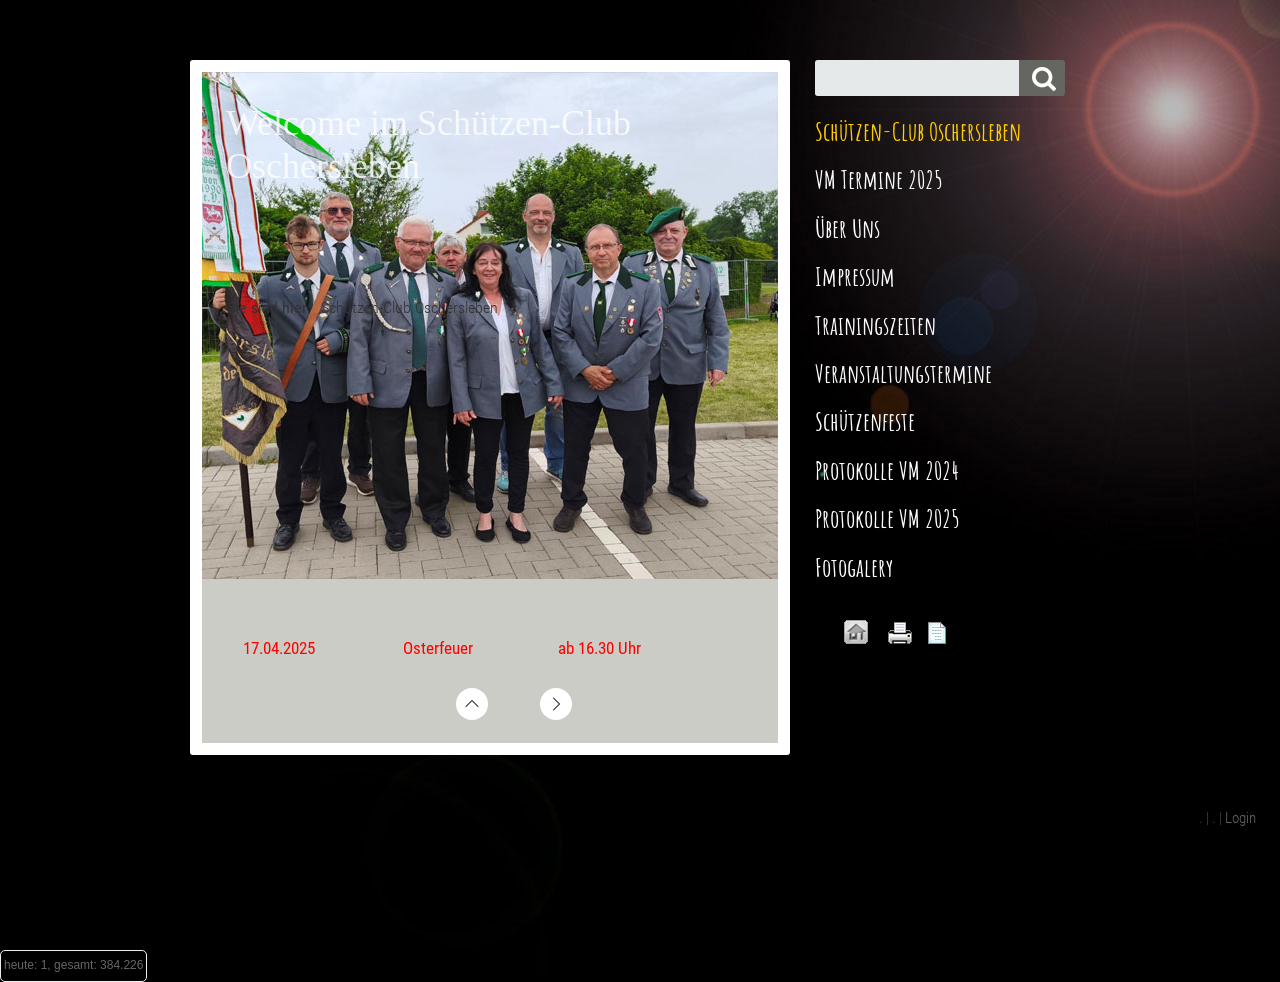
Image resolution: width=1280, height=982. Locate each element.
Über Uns (847, 228)
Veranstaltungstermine (903, 373)
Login (1240, 818)
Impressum (855, 276)
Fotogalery (854, 567)
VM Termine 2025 (879, 179)
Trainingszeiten (875, 325)
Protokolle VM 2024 (887, 470)
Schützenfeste (865, 421)
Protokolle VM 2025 (887, 518)
